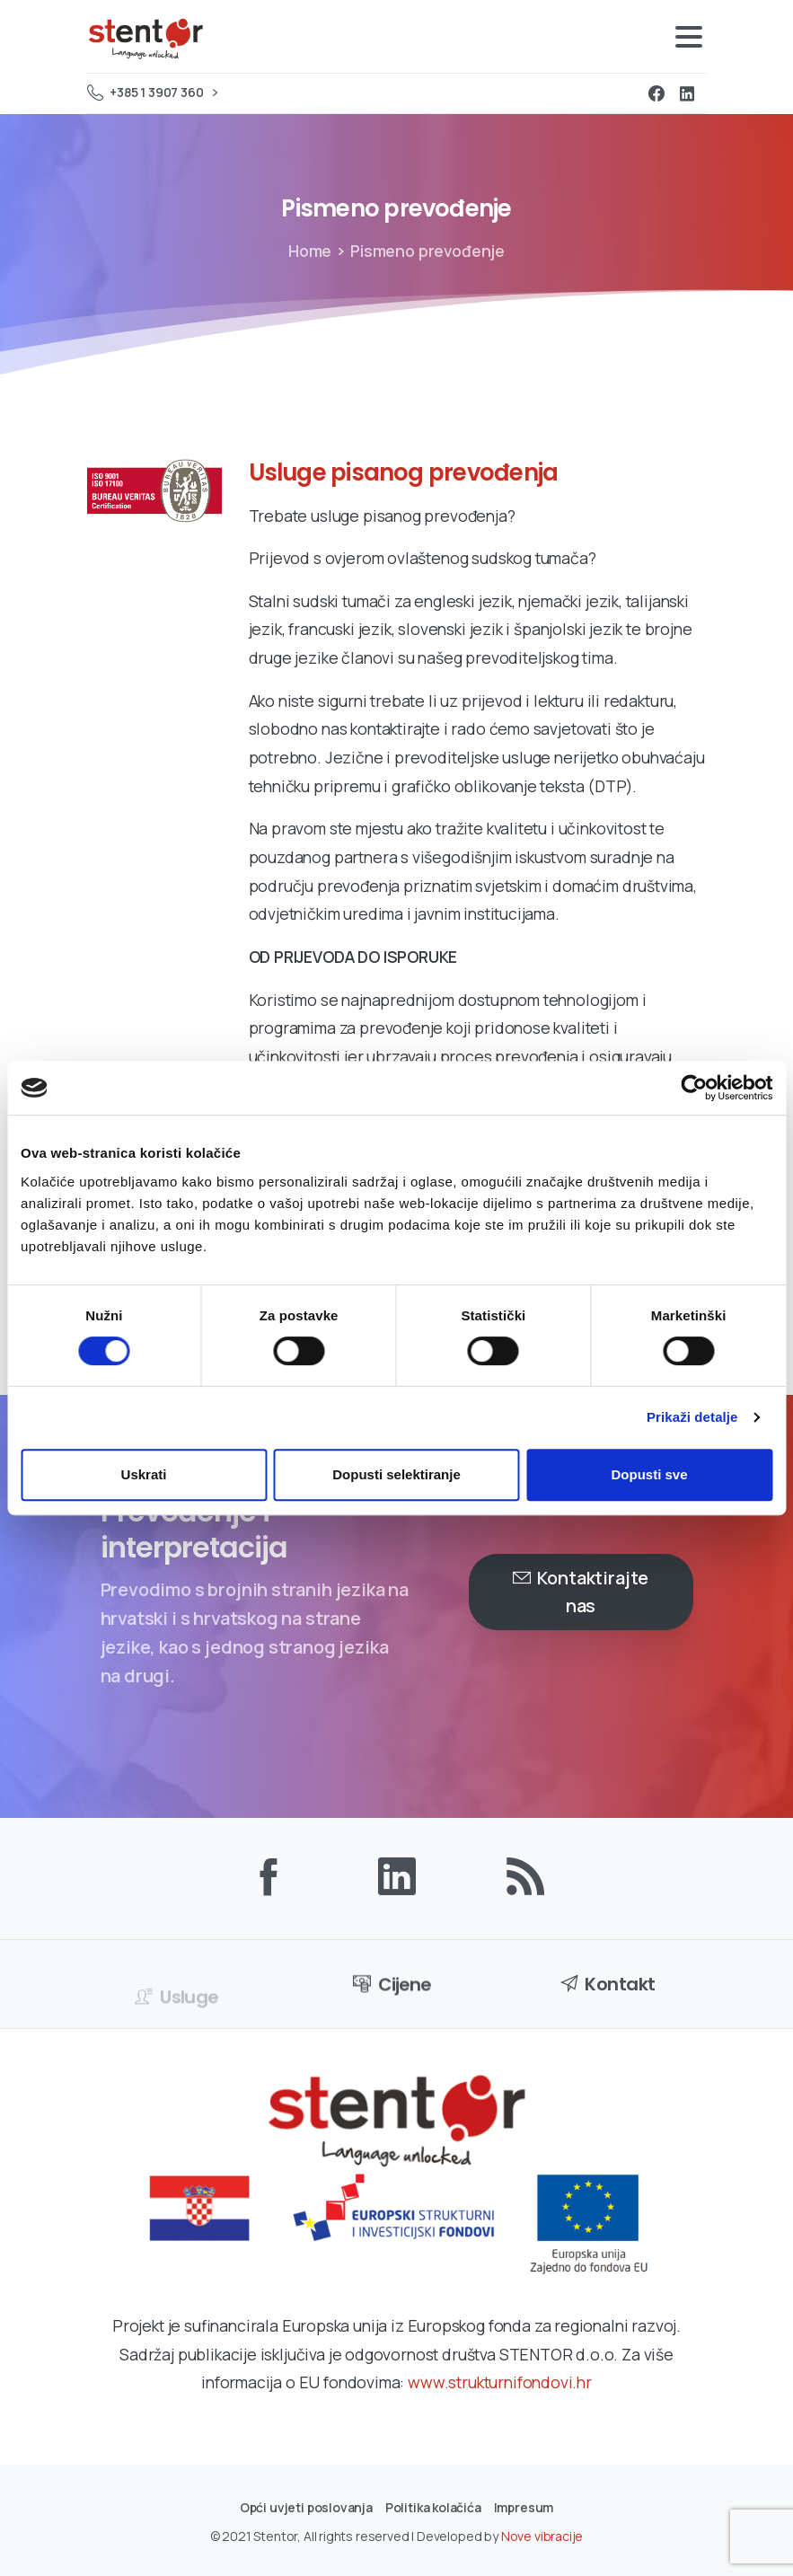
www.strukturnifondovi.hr (500, 2382)
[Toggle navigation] (689, 37)
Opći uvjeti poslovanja (306, 2507)
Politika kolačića (433, 2507)
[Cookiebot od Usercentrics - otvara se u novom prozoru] (693, 1087)
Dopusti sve (649, 1474)
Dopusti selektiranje (396, 1474)
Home (309, 250)
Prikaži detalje (692, 1417)
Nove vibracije (542, 2543)
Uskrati (144, 1474)
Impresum (524, 2507)
